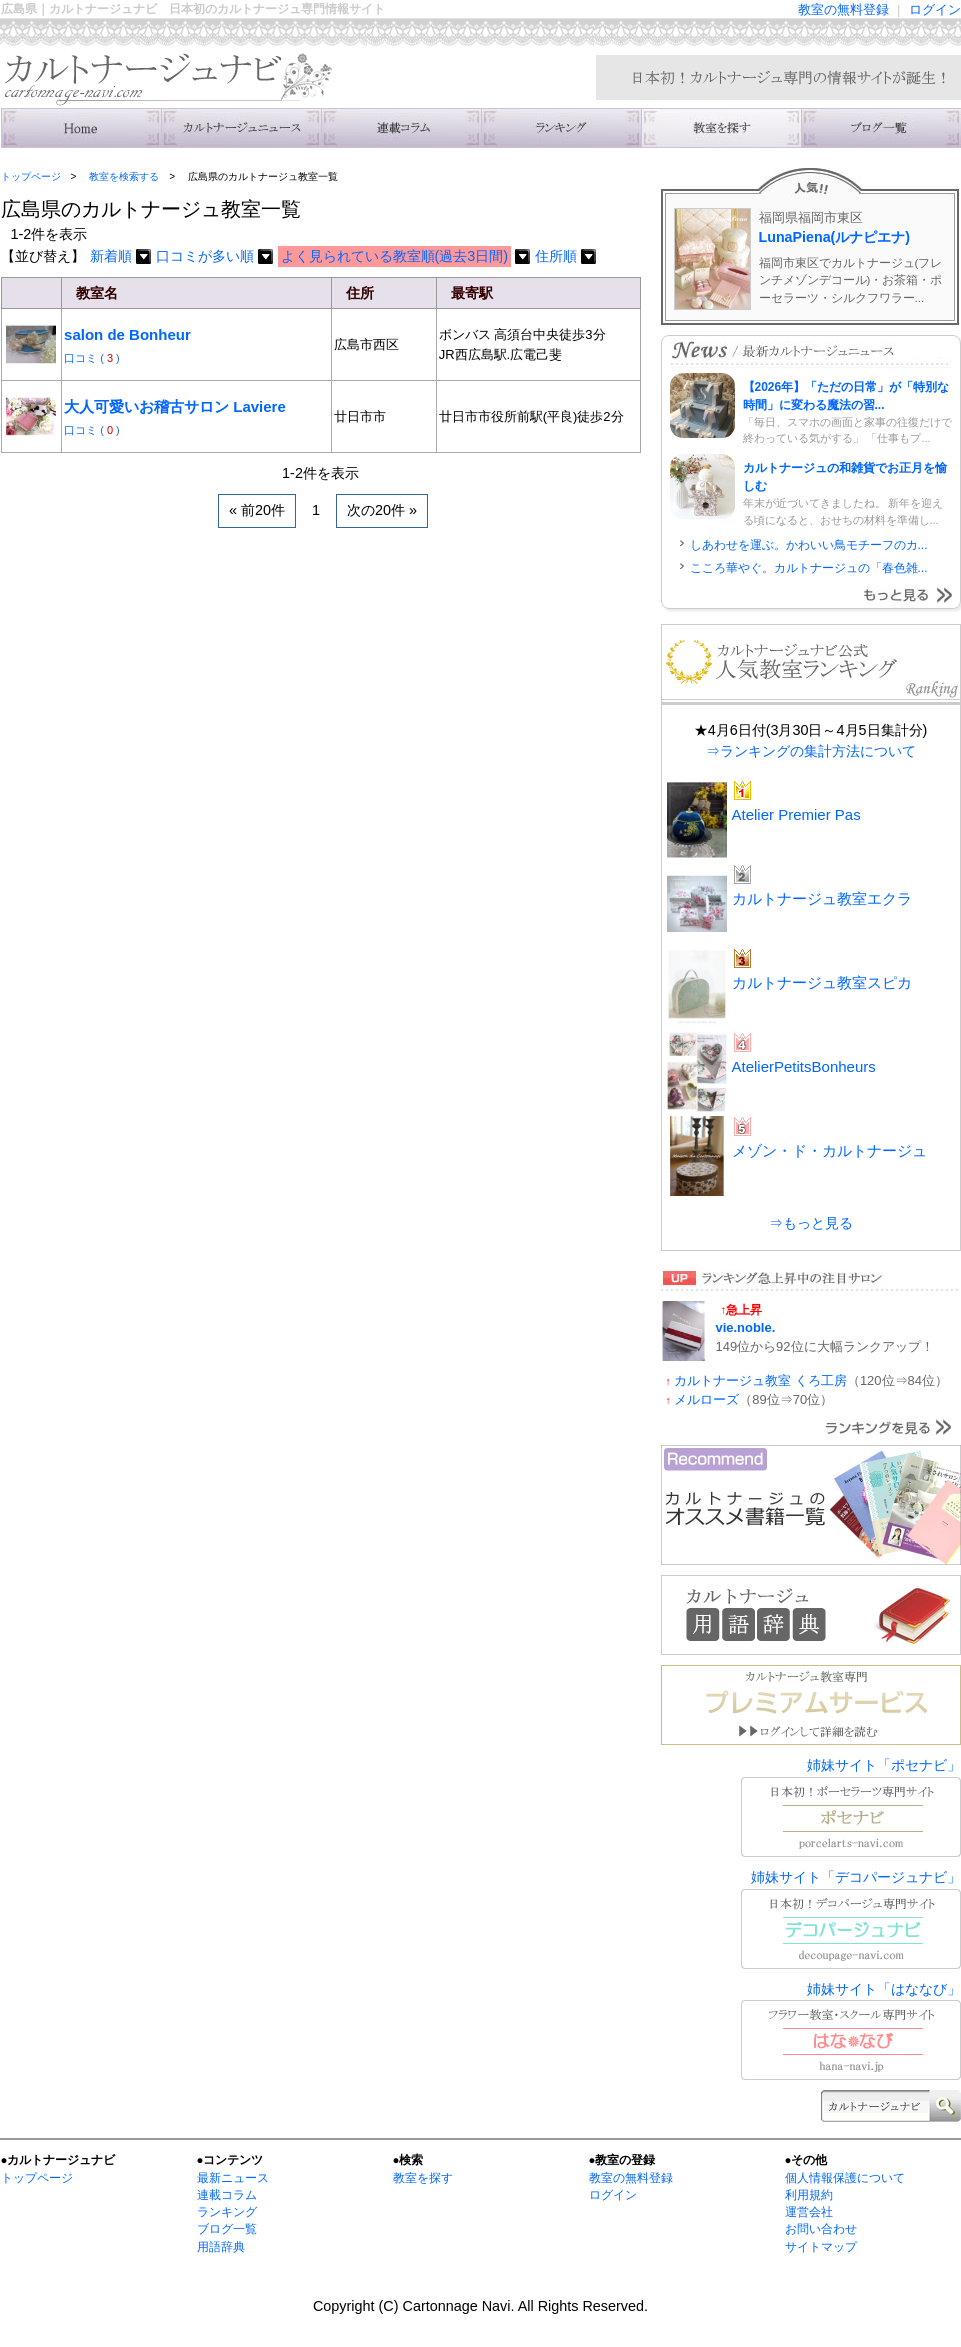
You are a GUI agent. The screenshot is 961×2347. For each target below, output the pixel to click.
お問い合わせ (821, 2229)
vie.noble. (746, 1327)
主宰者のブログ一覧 (881, 128)
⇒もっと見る (811, 1223)
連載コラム (401, 128)
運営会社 (809, 2212)
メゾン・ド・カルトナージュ (829, 1150)
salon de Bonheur (127, 334)
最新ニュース (233, 2178)
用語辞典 (221, 2247)
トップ (81, 128)
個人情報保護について (845, 2178)
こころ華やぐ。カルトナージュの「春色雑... (809, 568)
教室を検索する (721, 128)
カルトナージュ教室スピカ (822, 982)
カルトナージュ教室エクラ (822, 898)
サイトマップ (821, 2247)
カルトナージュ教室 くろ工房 (760, 1380)
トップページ (31, 176)
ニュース (241, 128)
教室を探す (423, 2178)
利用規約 (809, 2195)
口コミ (82, 358)
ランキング (561, 128)
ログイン (935, 9)
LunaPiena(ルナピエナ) (835, 237)
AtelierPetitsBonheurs (804, 1066)
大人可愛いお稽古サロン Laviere (175, 406)
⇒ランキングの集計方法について (811, 751)
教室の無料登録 (843, 9)
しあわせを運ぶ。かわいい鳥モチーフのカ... (809, 545)
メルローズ (706, 1399)
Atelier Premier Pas (796, 814)
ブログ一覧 (227, 2229)
